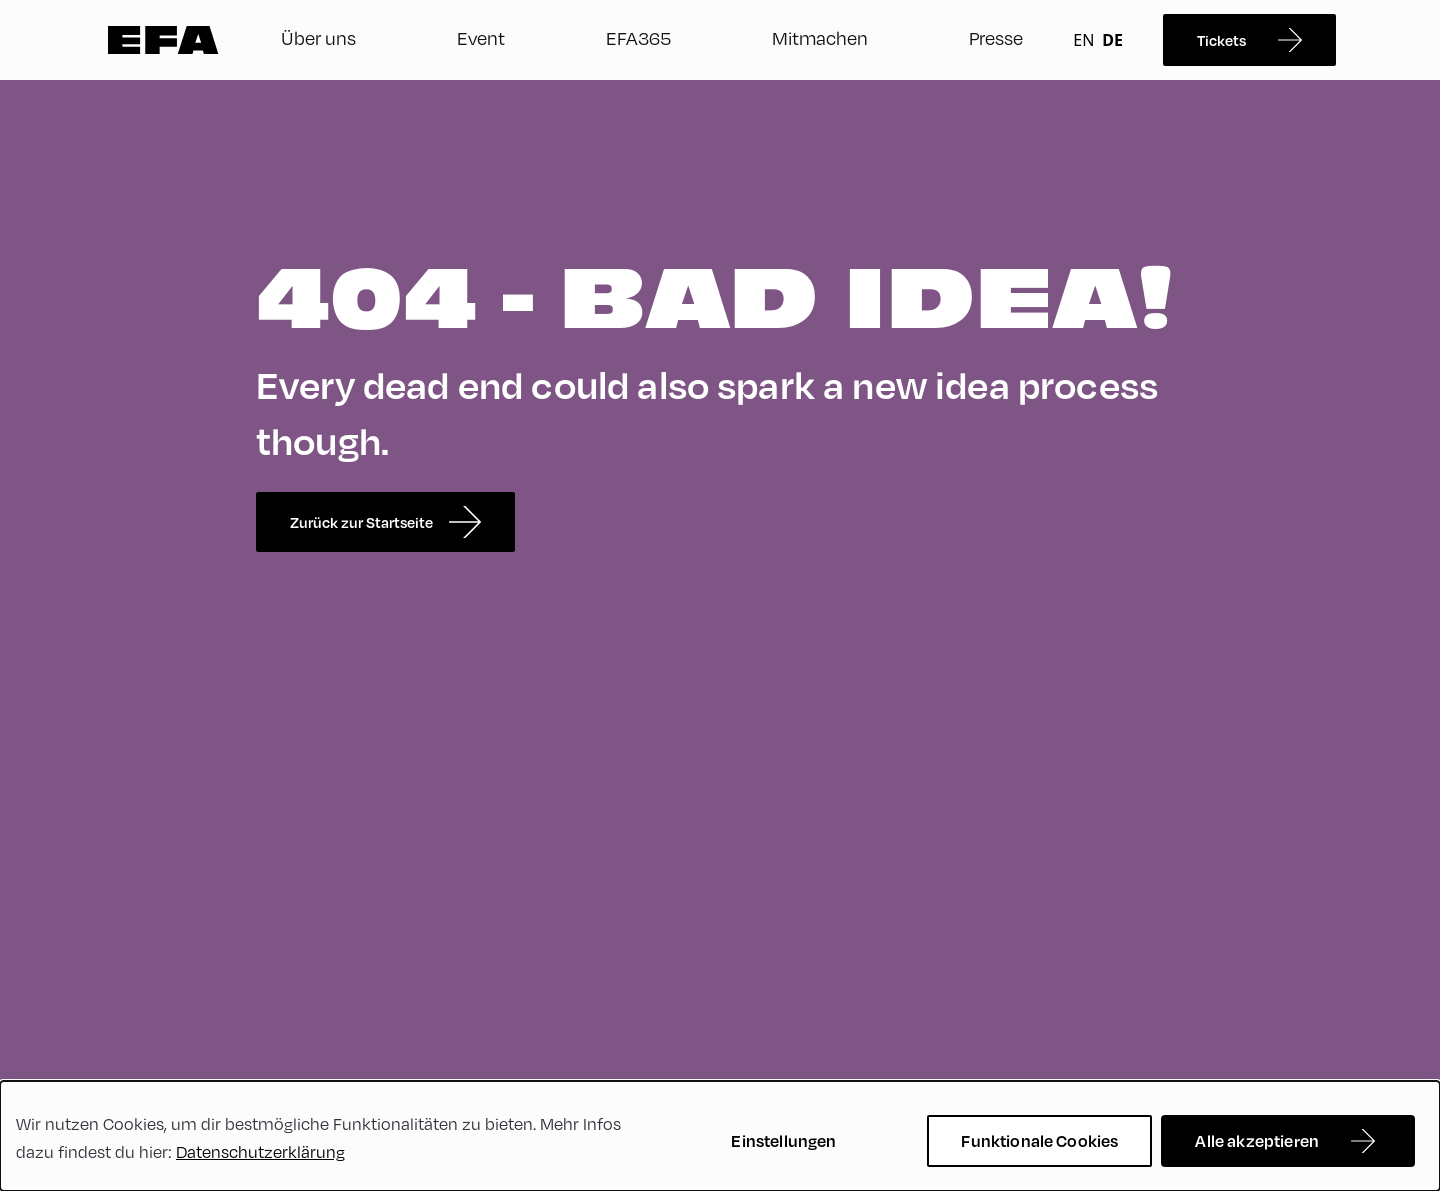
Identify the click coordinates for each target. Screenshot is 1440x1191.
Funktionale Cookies (1039, 1140)
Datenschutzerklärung (260, 1151)
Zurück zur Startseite (385, 522)
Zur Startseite (163, 40)
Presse (996, 37)
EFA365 (638, 37)
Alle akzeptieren (1257, 1140)
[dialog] (720, 1136)
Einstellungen (783, 1140)
